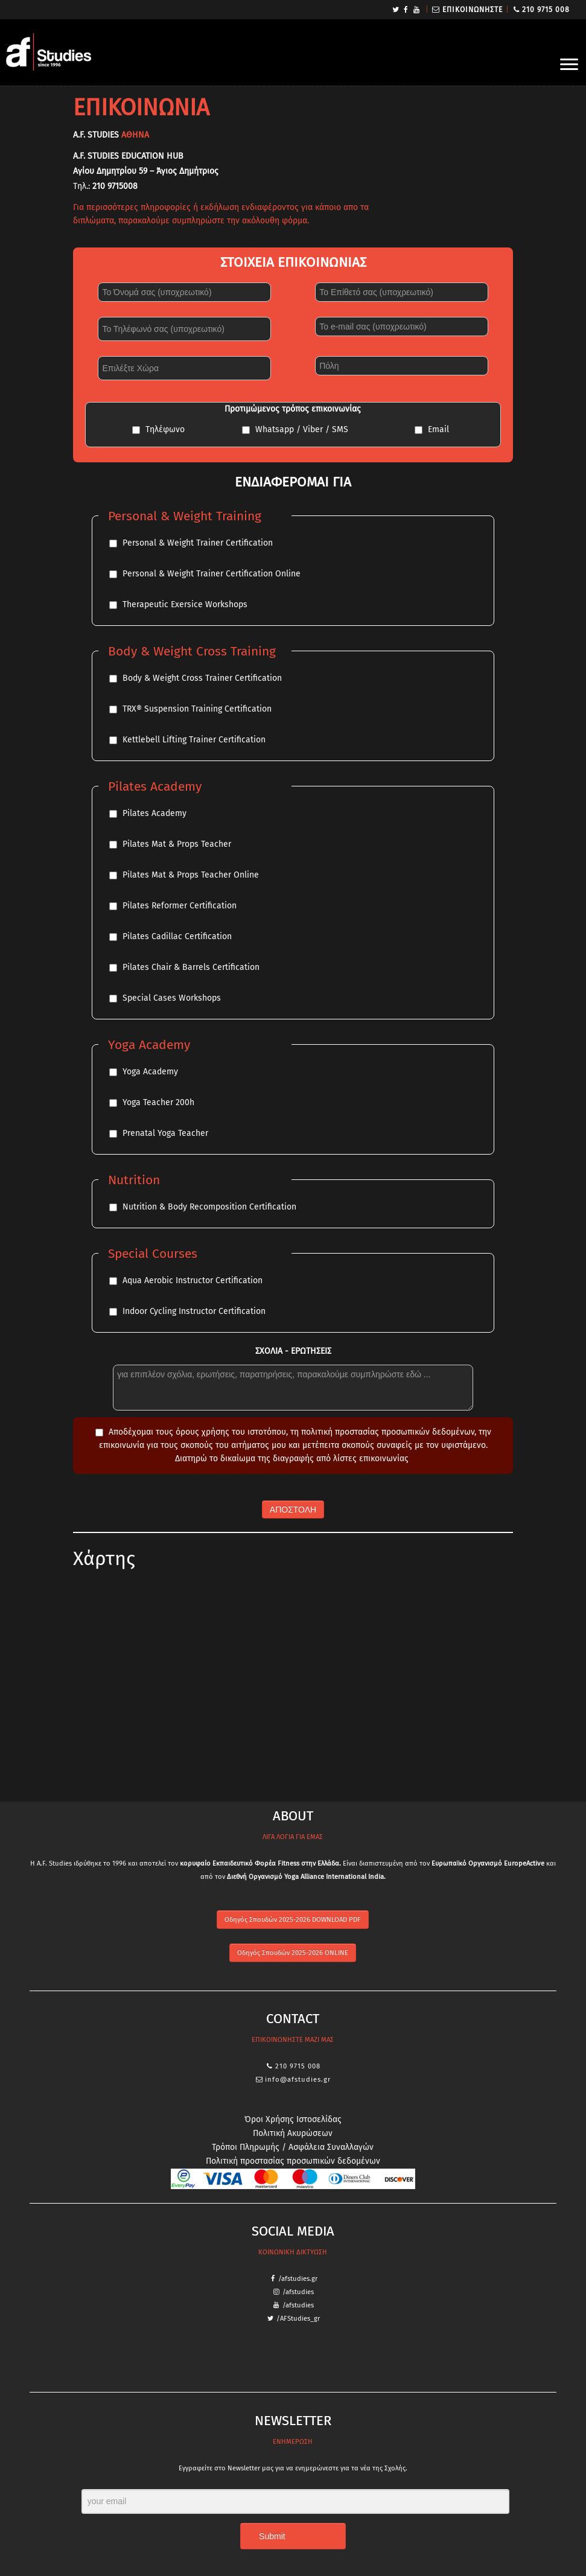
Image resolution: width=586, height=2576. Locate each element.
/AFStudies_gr (298, 2319)
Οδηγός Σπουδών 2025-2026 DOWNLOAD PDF (293, 1920)
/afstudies (298, 2292)
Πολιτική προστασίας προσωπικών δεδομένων (293, 2161)
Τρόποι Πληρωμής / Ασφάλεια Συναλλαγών (293, 2147)
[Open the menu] (569, 65)
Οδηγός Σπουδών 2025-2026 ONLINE (292, 1953)
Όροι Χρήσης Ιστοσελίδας (293, 2119)
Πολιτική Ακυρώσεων (293, 2133)
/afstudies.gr (297, 2279)
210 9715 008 (546, 9)
